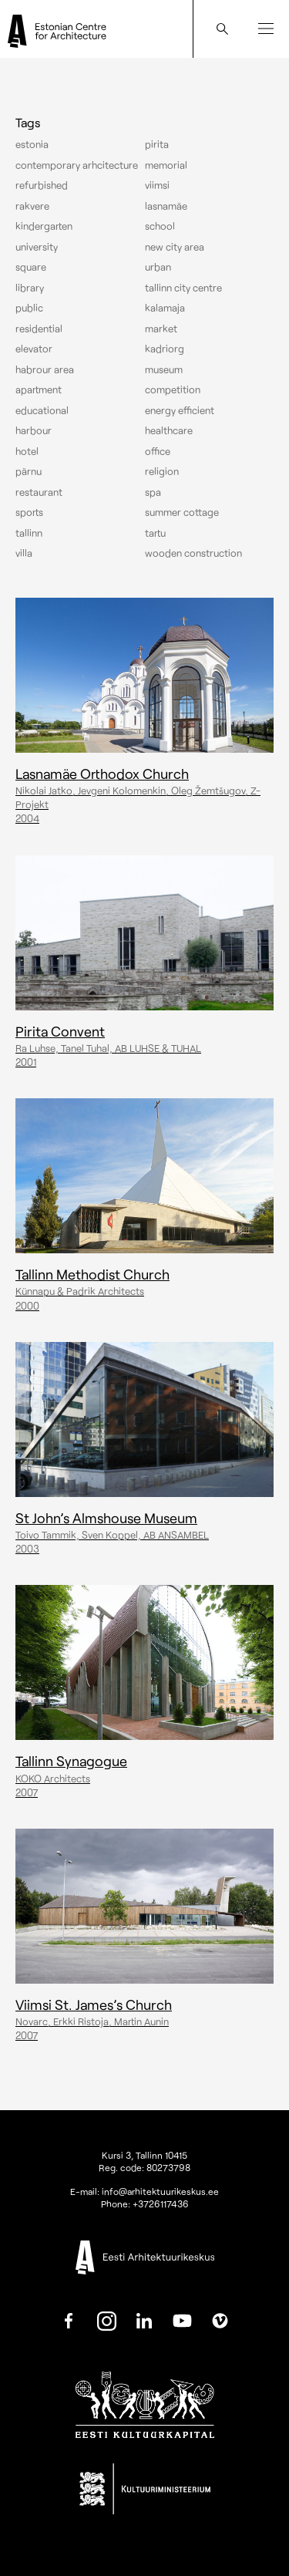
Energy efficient (179, 410)
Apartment (38, 389)
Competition (172, 389)
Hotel (27, 451)
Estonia (32, 144)
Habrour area (44, 369)
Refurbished (41, 185)
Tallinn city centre (183, 288)
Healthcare (169, 430)
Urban (158, 267)
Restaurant (38, 492)
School (160, 226)
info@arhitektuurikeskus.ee (160, 2191)
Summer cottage (182, 512)
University (36, 247)
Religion (162, 471)
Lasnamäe (166, 206)
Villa (23, 553)
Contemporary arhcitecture (76, 165)
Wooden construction (193, 553)
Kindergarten (43, 226)
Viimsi (157, 185)
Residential (38, 328)
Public (29, 308)
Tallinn (28, 533)
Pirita (157, 144)
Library (29, 288)
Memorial (166, 165)
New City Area (174, 247)
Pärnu (28, 471)
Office (157, 451)
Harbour (33, 430)
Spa (153, 492)
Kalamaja (165, 308)
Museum (164, 369)
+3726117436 (161, 2203)
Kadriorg (164, 348)
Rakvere (32, 206)
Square (30, 267)
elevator (33, 348)
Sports (29, 512)
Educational (42, 410)
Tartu (155, 533)
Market (161, 328)
